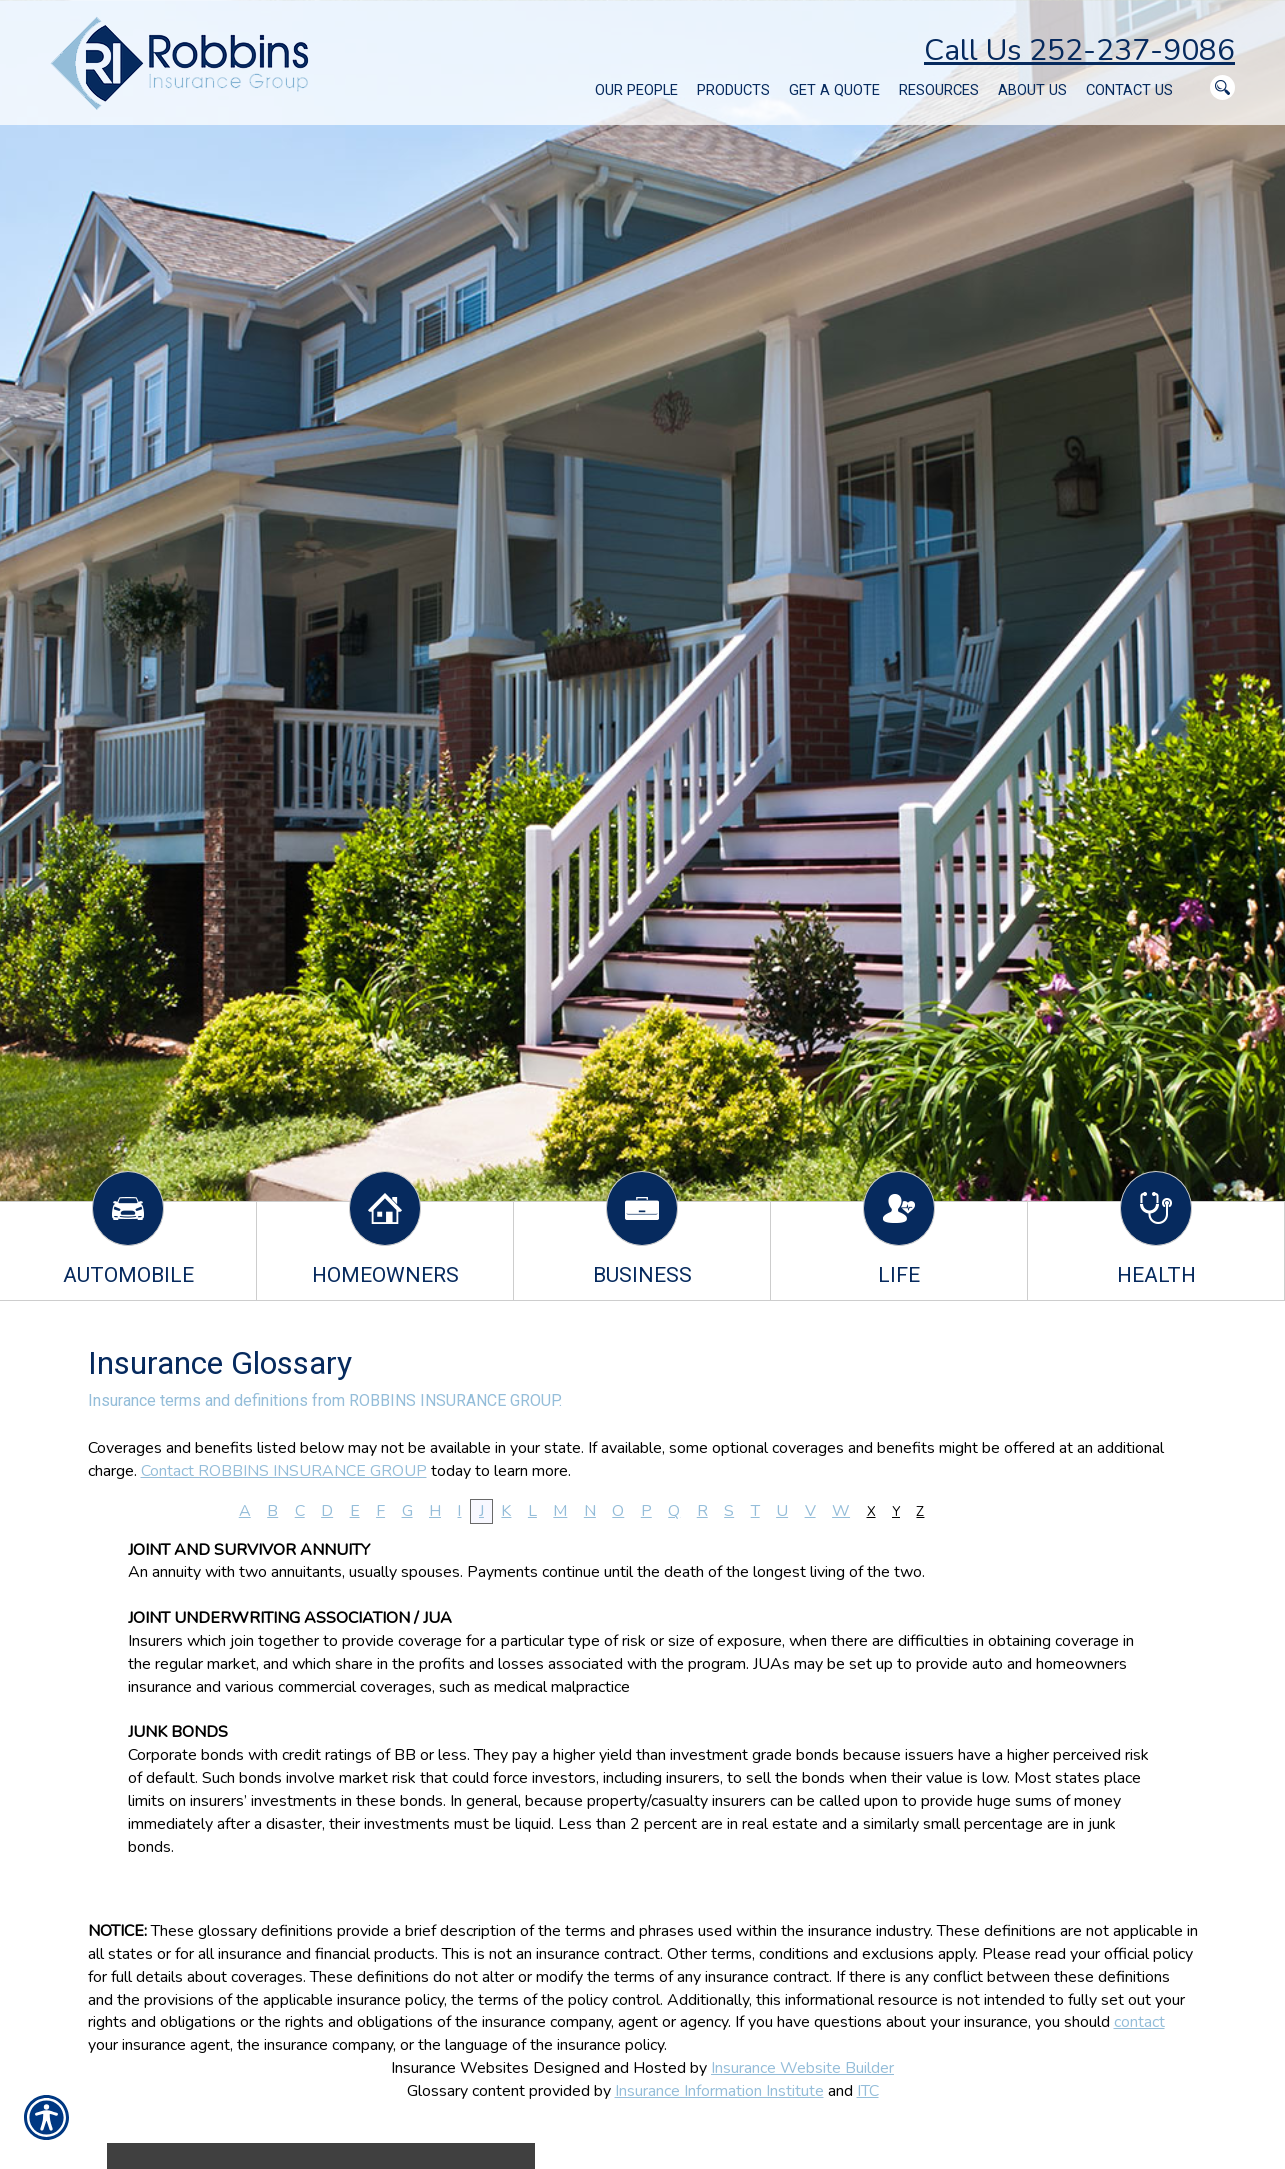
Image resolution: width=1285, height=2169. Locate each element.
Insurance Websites (460, 2068)
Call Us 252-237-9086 (1079, 50)
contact (1139, 2022)
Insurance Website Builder (802, 2068)
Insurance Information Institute (719, 2091)
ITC (868, 2091)
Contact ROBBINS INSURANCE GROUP (284, 1471)
